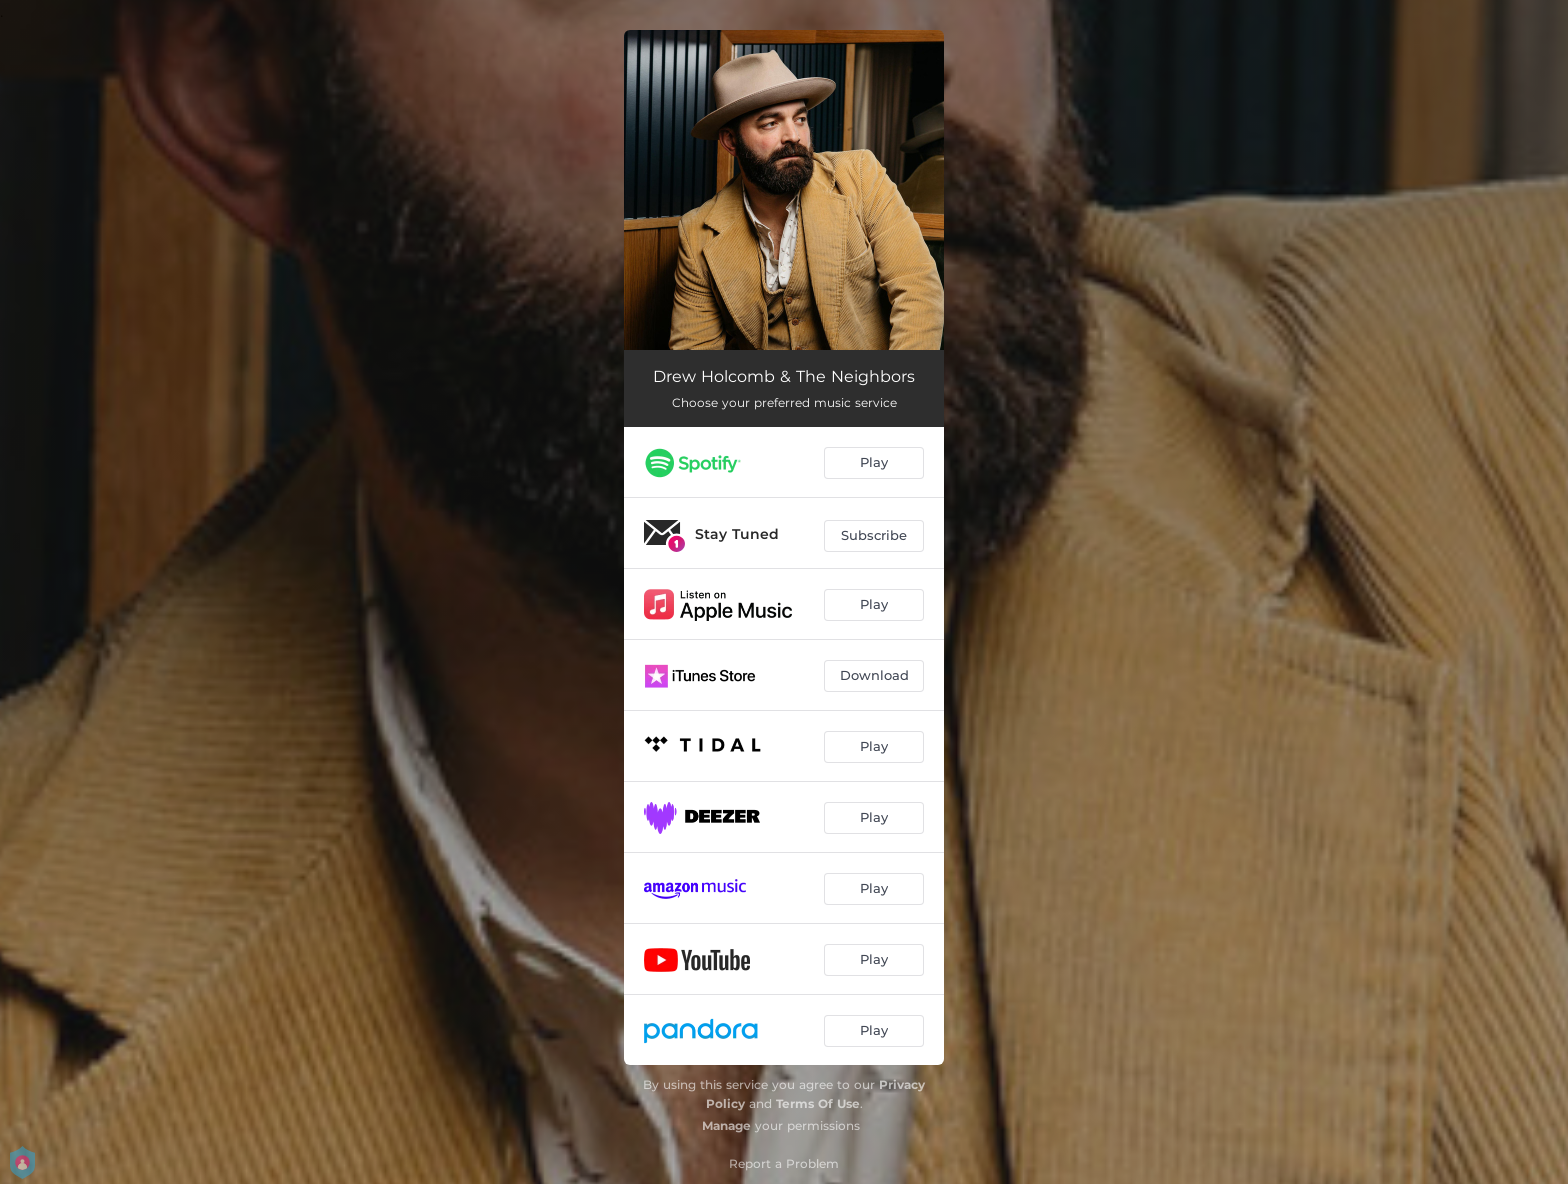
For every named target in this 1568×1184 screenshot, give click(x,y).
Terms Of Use (818, 1103)
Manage (726, 1125)
